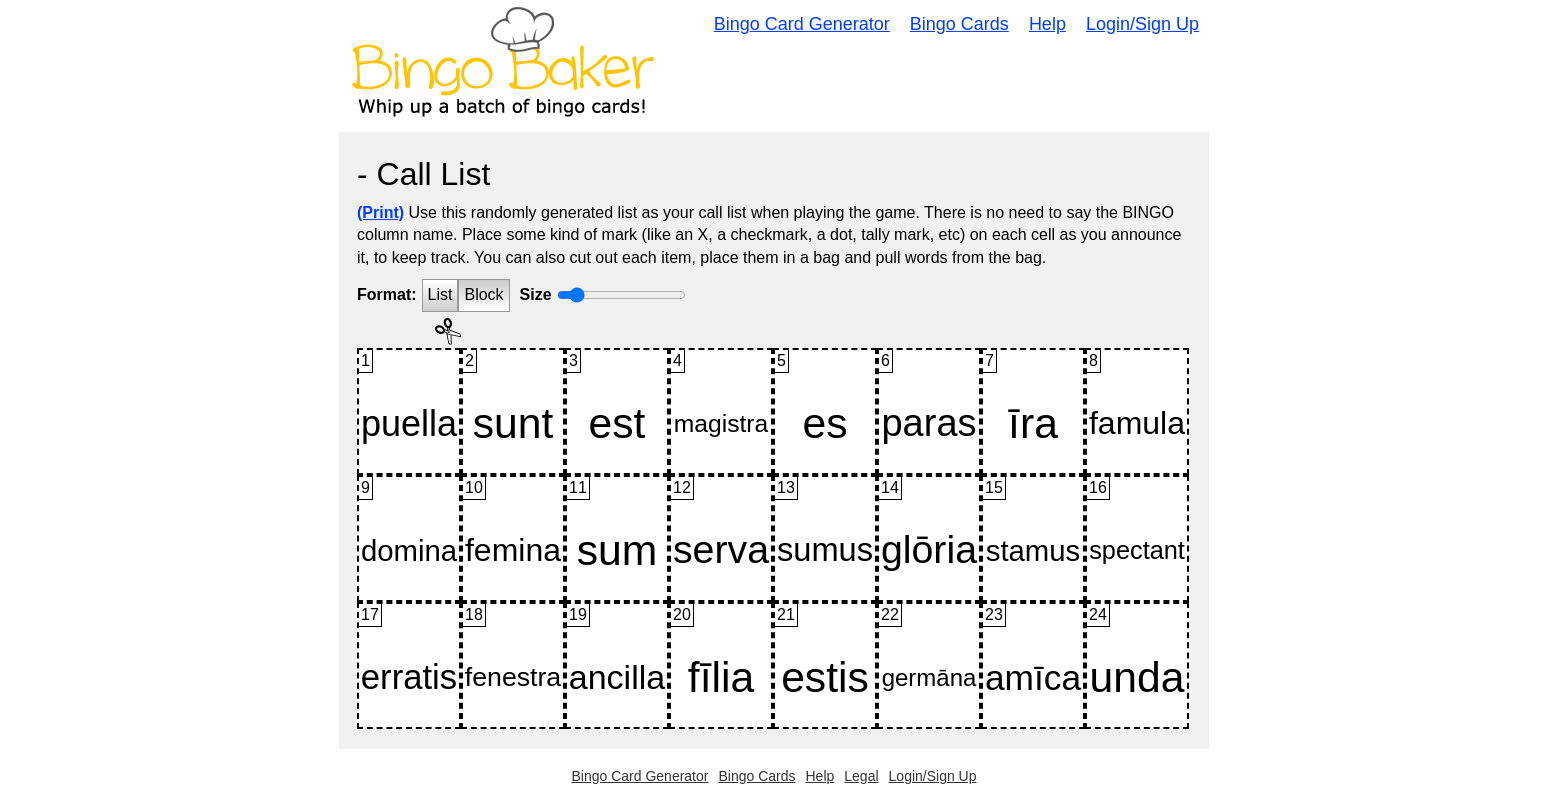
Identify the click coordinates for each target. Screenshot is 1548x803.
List (440, 294)
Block (483, 294)
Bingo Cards (959, 24)
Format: (387, 294)
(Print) (380, 212)
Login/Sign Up (1142, 24)
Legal (861, 776)
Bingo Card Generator (802, 24)
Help (1047, 24)
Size (536, 294)
